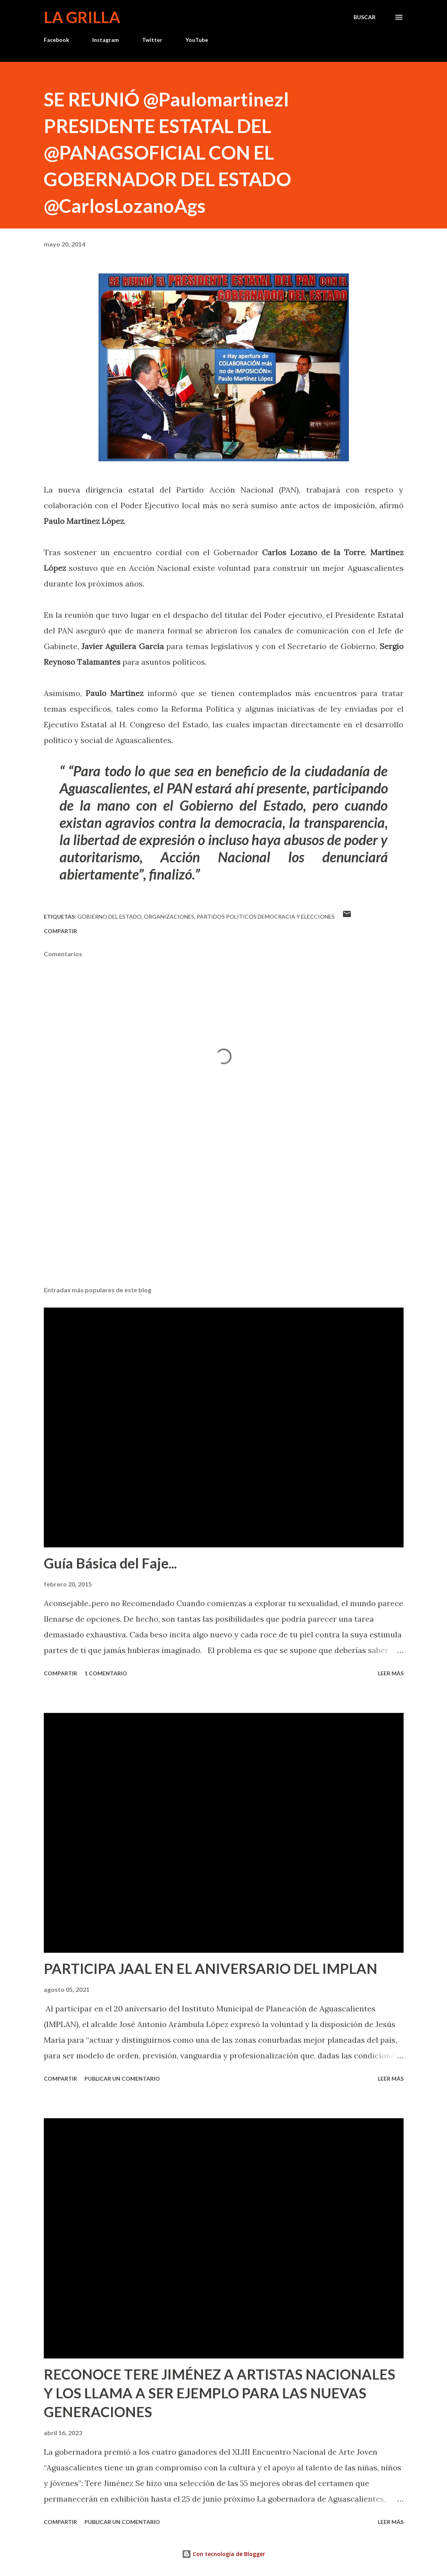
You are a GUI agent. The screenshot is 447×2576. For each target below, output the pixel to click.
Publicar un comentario (122, 2078)
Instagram (105, 39)
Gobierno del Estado (109, 916)
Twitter (152, 39)
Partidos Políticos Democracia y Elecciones (266, 916)
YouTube (196, 39)
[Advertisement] (224, 1219)
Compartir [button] (60, 931)
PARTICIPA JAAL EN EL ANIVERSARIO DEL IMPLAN (210, 1968)
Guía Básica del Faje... (110, 1563)
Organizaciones (169, 916)
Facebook (56, 39)
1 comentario (105, 1673)
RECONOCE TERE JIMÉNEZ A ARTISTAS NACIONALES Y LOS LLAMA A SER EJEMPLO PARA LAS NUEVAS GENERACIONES (219, 2393)
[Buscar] (364, 17)
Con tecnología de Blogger (223, 2554)
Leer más (391, 1673)
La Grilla (82, 17)
